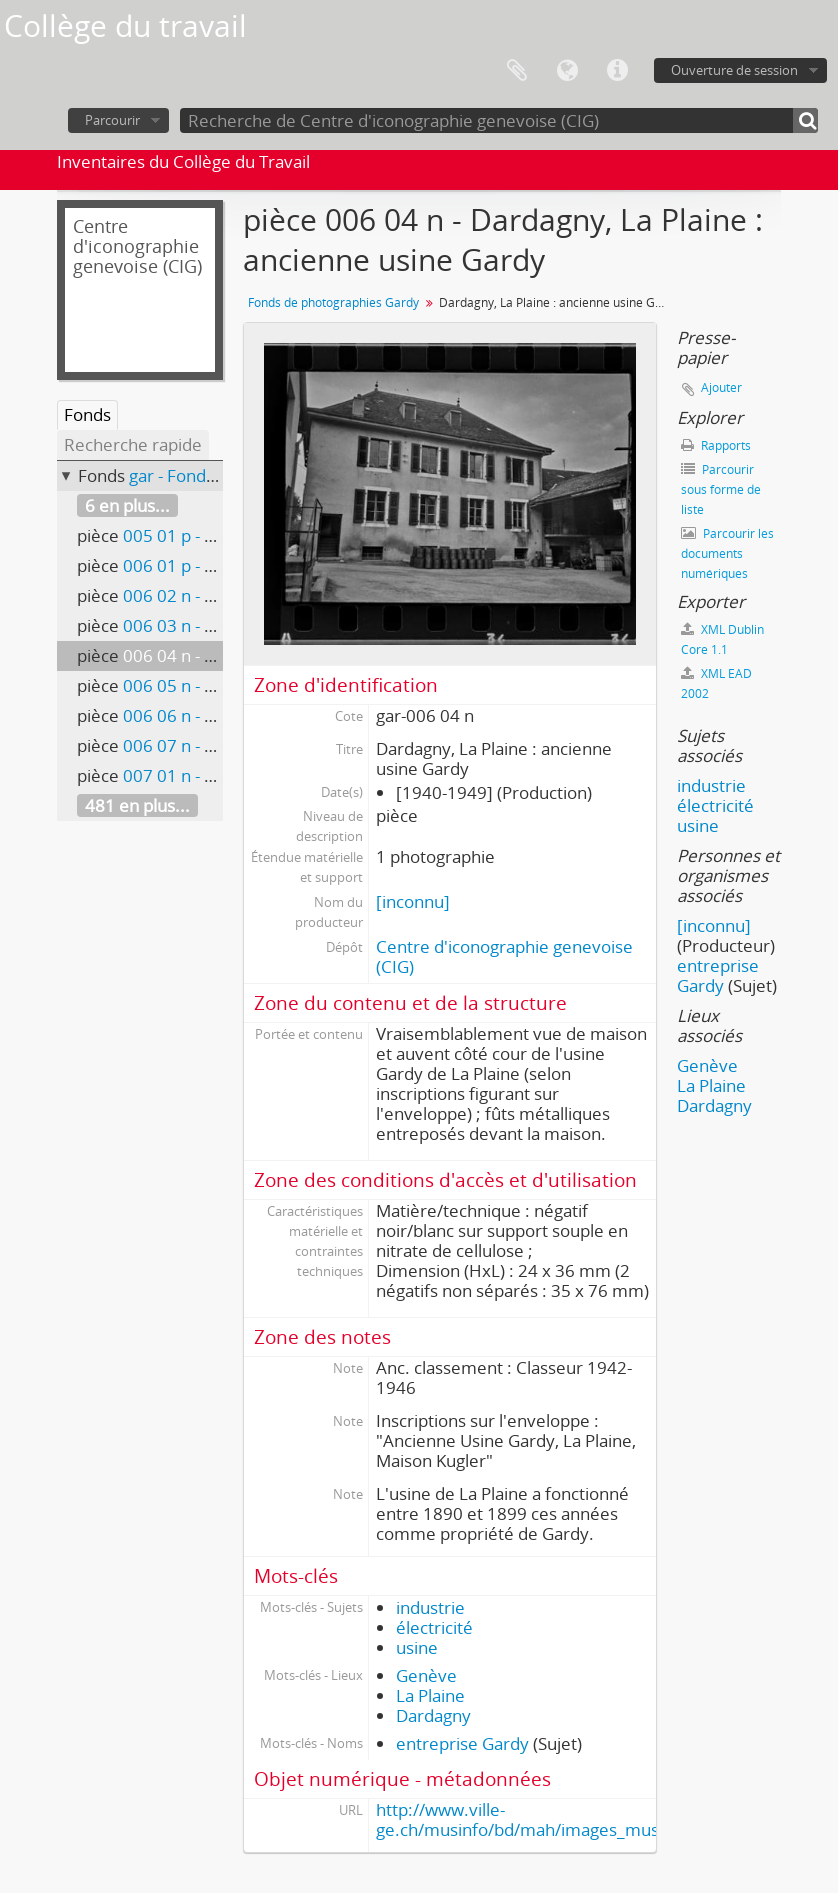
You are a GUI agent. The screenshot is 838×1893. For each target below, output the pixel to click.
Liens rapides (617, 71)
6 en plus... (127, 505)
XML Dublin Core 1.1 (722, 639)
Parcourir (112, 120)
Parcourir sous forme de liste (721, 489)
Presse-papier (517, 71)
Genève (426, 1675)
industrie (430, 1607)
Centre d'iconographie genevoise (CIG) (504, 956)
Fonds (87, 414)
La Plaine (430, 1695)
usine (417, 1647)
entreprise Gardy (462, 1743)
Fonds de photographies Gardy (333, 302)
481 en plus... (137, 805)
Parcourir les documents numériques (727, 553)
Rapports (716, 445)
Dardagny (433, 1715)
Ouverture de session (734, 70)
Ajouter (721, 387)
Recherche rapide (133, 444)
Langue (567, 71)
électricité (434, 1627)
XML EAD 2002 (716, 683)
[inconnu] (413, 901)
